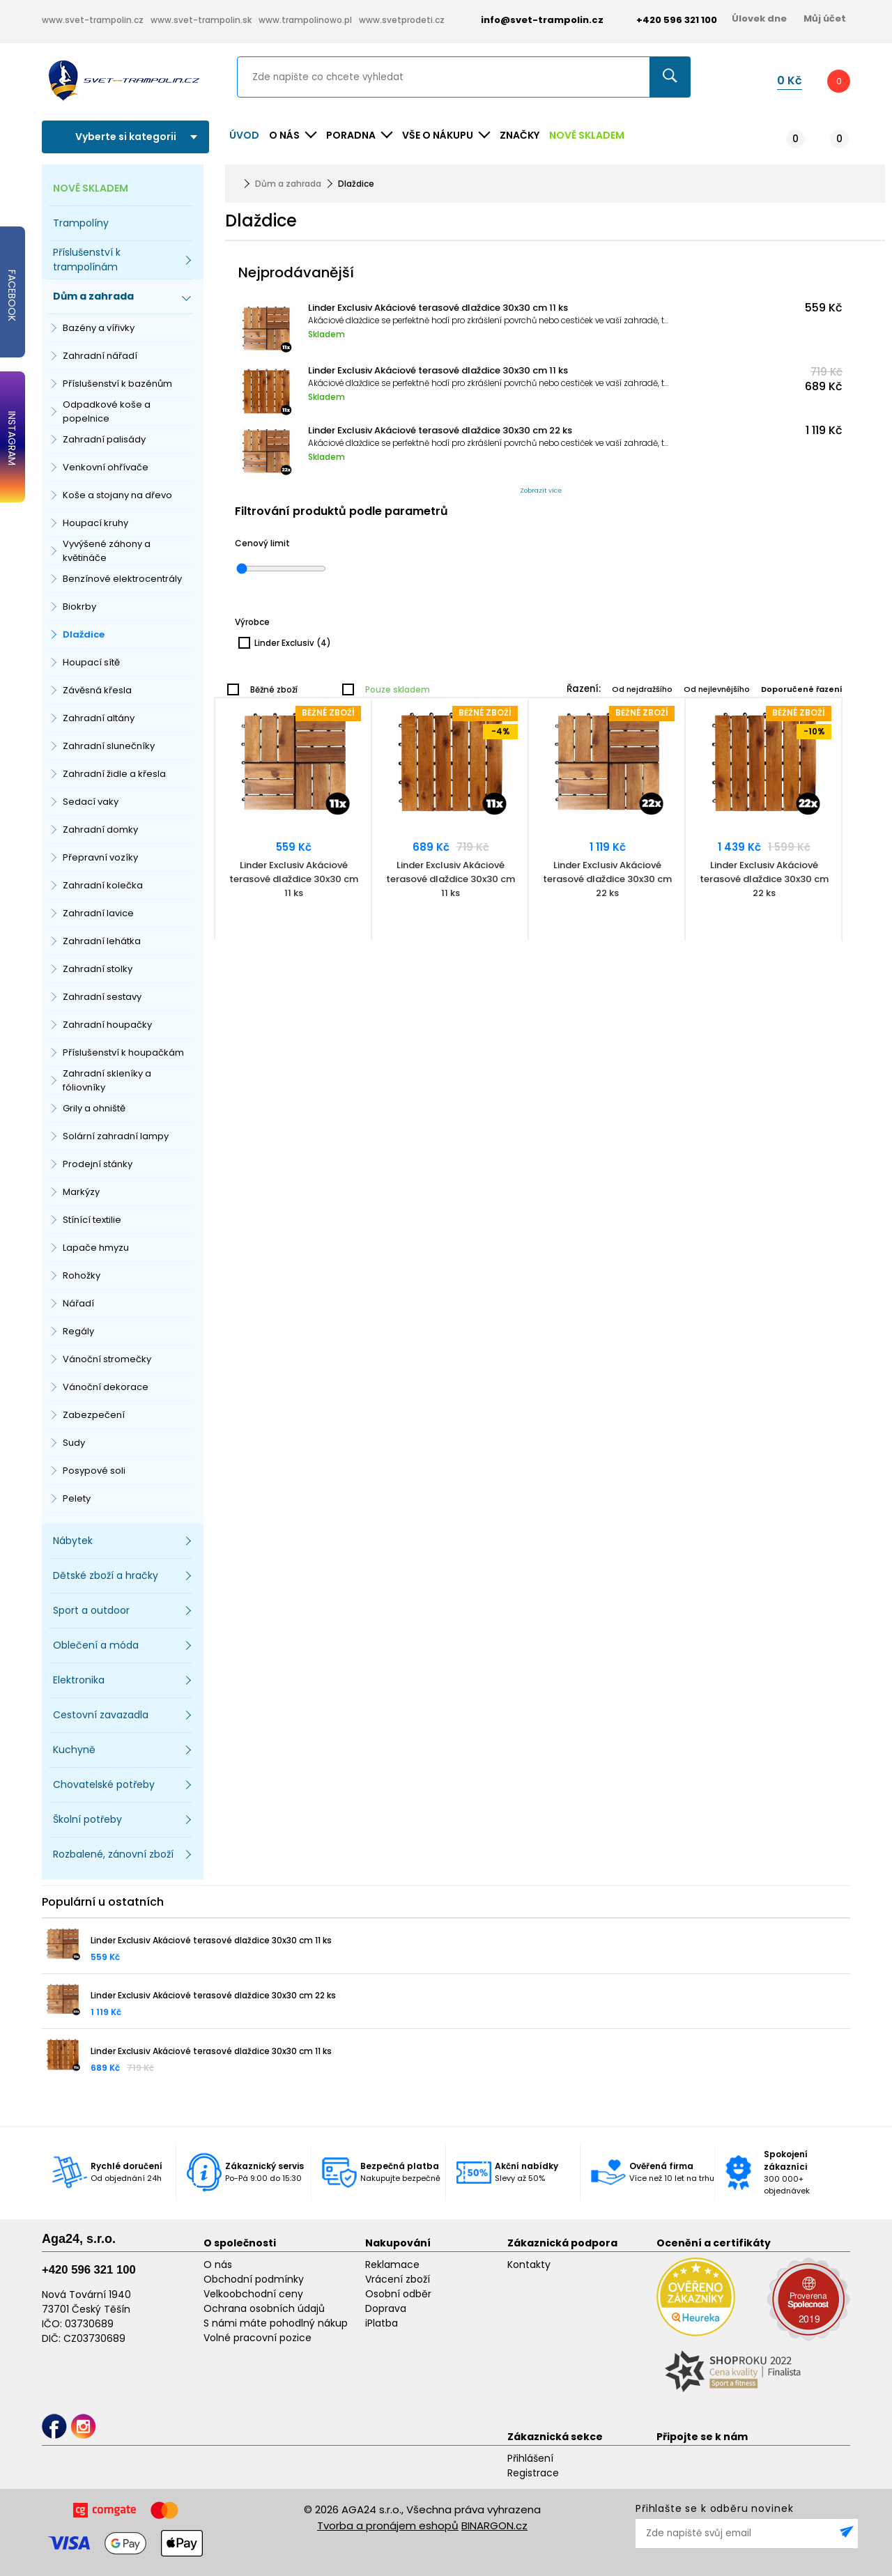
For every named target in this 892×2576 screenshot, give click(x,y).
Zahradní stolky (97, 968)
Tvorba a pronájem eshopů (388, 2525)
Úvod (244, 135)
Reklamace (392, 2265)
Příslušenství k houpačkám (123, 1052)
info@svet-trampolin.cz (531, 20)
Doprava (385, 2308)
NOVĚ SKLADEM (586, 135)
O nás (217, 2265)
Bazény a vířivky (98, 327)
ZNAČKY (519, 135)
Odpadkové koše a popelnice (107, 411)
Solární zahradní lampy (116, 1136)
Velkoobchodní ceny (253, 2294)
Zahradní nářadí (100, 355)
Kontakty (529, 2265)
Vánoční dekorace (105, 1387)
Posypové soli (94, 1470)
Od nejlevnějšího (717, 689)
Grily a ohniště (94, 1108)
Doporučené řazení (802, 689)
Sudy (74, 1442)
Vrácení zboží (397, 2279)
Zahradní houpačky (107, 1024)
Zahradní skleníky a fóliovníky (107, 1080)
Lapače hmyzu (96, 1247)
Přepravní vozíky (100, 857)
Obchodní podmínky (253, 2279)
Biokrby (79, 606)
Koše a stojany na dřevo (117, 495)
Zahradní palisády (104, 439)
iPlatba (381, 2323)
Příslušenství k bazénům (117, 383)
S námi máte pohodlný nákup (275, 2323)
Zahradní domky (100, 829)
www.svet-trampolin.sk (201, 20)
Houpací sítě (91, 662)
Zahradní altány (98, 718)
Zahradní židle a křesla (114, 773)
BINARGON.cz (494, 2525)
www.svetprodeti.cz (402, 20)
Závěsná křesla (97, 690)
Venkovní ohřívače (105, 467)
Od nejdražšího (642, 689)
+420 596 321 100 (89, 2269)
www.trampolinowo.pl (305, 20)
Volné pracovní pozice (257, 2338)
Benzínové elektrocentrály (122, 578)
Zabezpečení (94, 1414)
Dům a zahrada (288, 184)
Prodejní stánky (97, 1164)
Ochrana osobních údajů (264, 2308)
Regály (78, 1331)
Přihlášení (530, 2458)
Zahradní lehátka (102, 941)
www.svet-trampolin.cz (93, 20)
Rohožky (81, 1275)
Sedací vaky (90, 801)
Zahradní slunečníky (109, 746)
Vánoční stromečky (107, 1359)
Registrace (533, 2473)
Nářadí (78, 1303)
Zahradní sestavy (102, 996)
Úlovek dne (759, 18)
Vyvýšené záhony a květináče (107, 550)
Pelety (77, 1498)
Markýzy (81, 1191)
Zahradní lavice (98, 913)
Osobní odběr (398, 2294)
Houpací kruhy (95, 523)
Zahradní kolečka (103, 885)
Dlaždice (84, 634)
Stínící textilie (92, 1219)
